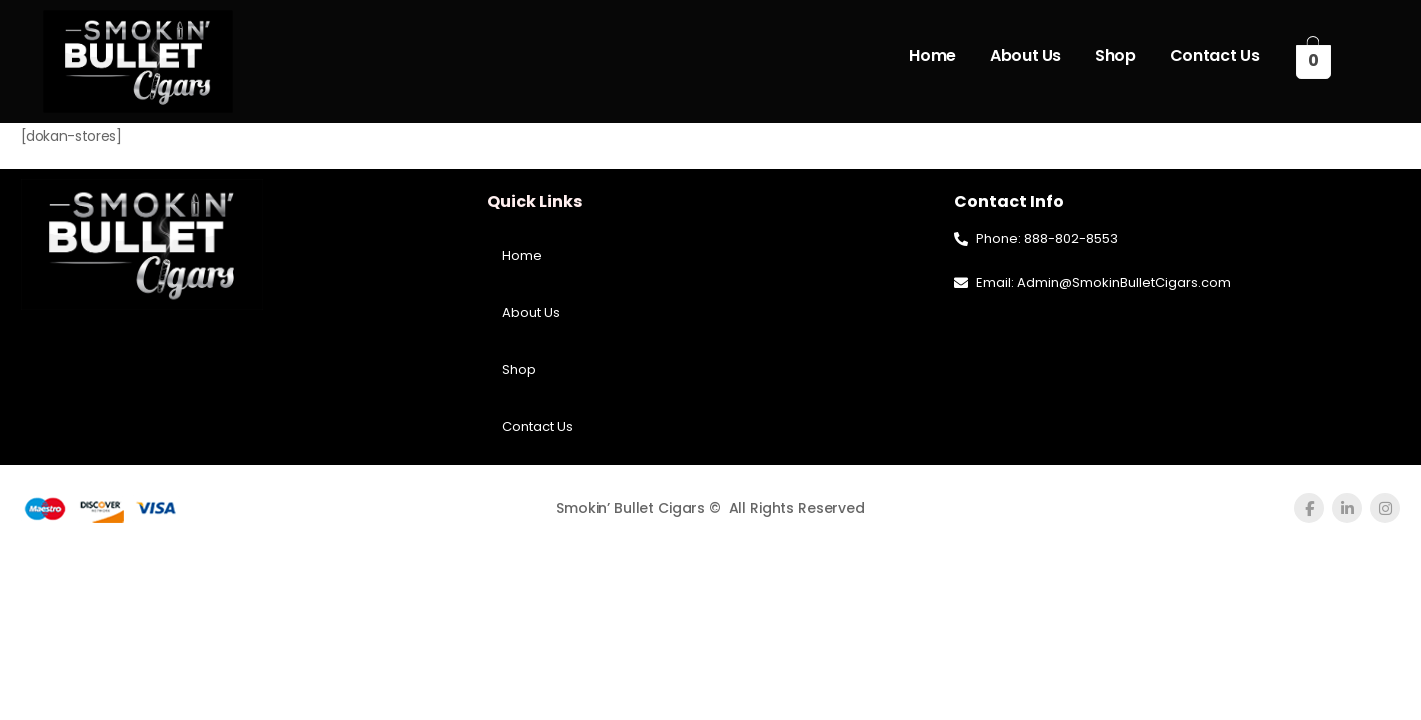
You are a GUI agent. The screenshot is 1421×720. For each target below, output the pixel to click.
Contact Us (1215, 55)
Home (932, 55)
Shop (1115, 55)
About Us (1025, 55)
